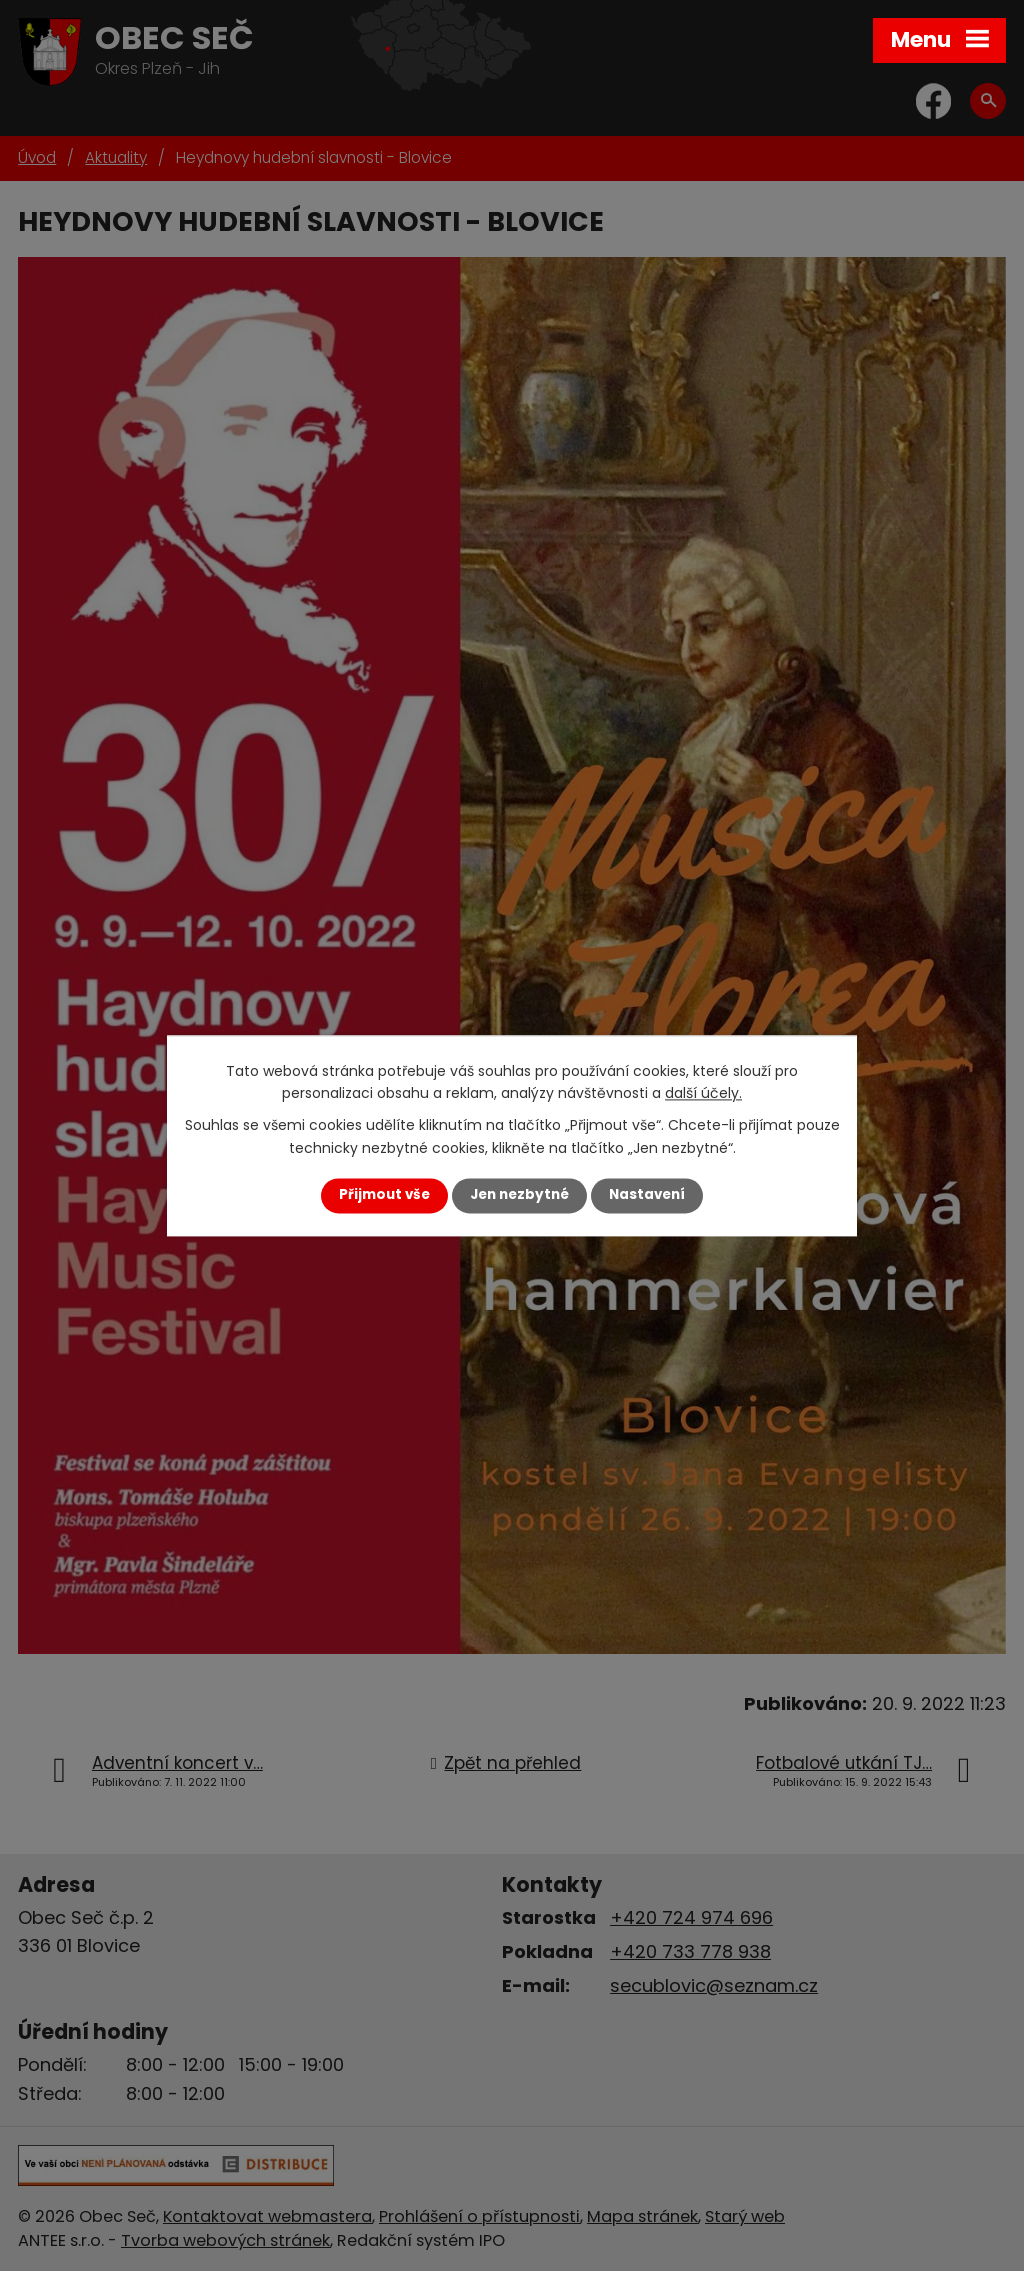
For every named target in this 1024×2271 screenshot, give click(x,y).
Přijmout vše (384, 1195)
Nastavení (647, 1195)
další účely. (703, 1093)
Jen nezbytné (519, 1195)
